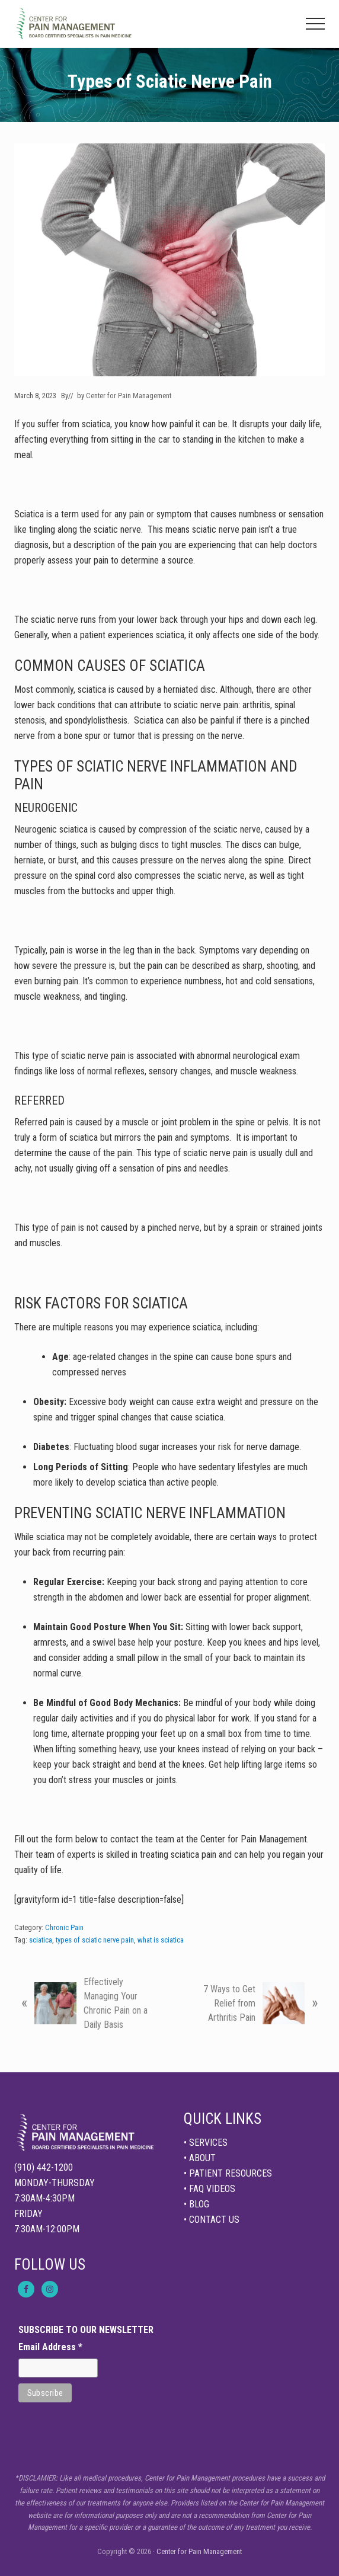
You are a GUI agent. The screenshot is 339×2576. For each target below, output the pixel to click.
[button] (315, 24)
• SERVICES (206, 2142)
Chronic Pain (64, 1927)
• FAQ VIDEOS (209, 2188)
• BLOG (196, 2204)
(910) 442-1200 (43, 2167)
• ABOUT (200, 2158)
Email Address (50, 2347)
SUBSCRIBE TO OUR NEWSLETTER (85, 2329)
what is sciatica (160, 1939)
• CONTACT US (211, 2219)
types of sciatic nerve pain (95, 1939)
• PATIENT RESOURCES (228, 2173)
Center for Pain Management (199, 2551)
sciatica (40, 1939)
